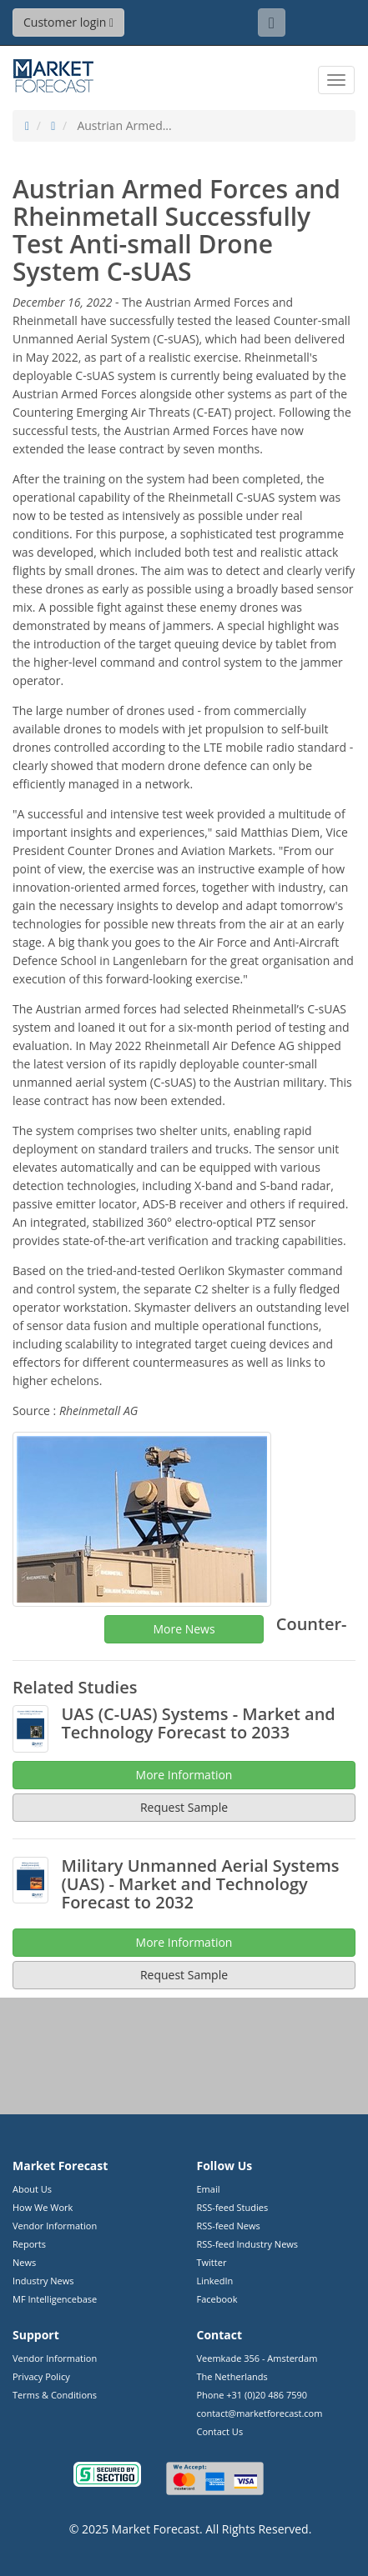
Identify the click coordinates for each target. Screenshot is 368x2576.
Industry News (43, 2280)
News (24, 2262)
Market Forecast (155, 2529)
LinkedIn (215, 2280)
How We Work (43, 2207)
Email (208, 2189)
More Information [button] (184, 1942)
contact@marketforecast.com (260, 2413)
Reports (29, 2244)
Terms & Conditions (55, 2394)
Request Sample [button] (184, 1975)
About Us (32, 2189)
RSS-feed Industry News (248, 2244)
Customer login (68, 22)
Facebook (217, 2299)
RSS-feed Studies (233, 2207)
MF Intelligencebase (55, 2299)
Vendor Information (55, 2225)
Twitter (212, 2262)
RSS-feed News (228, 2225)
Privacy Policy (41, 2376)
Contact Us (220, 2431)
